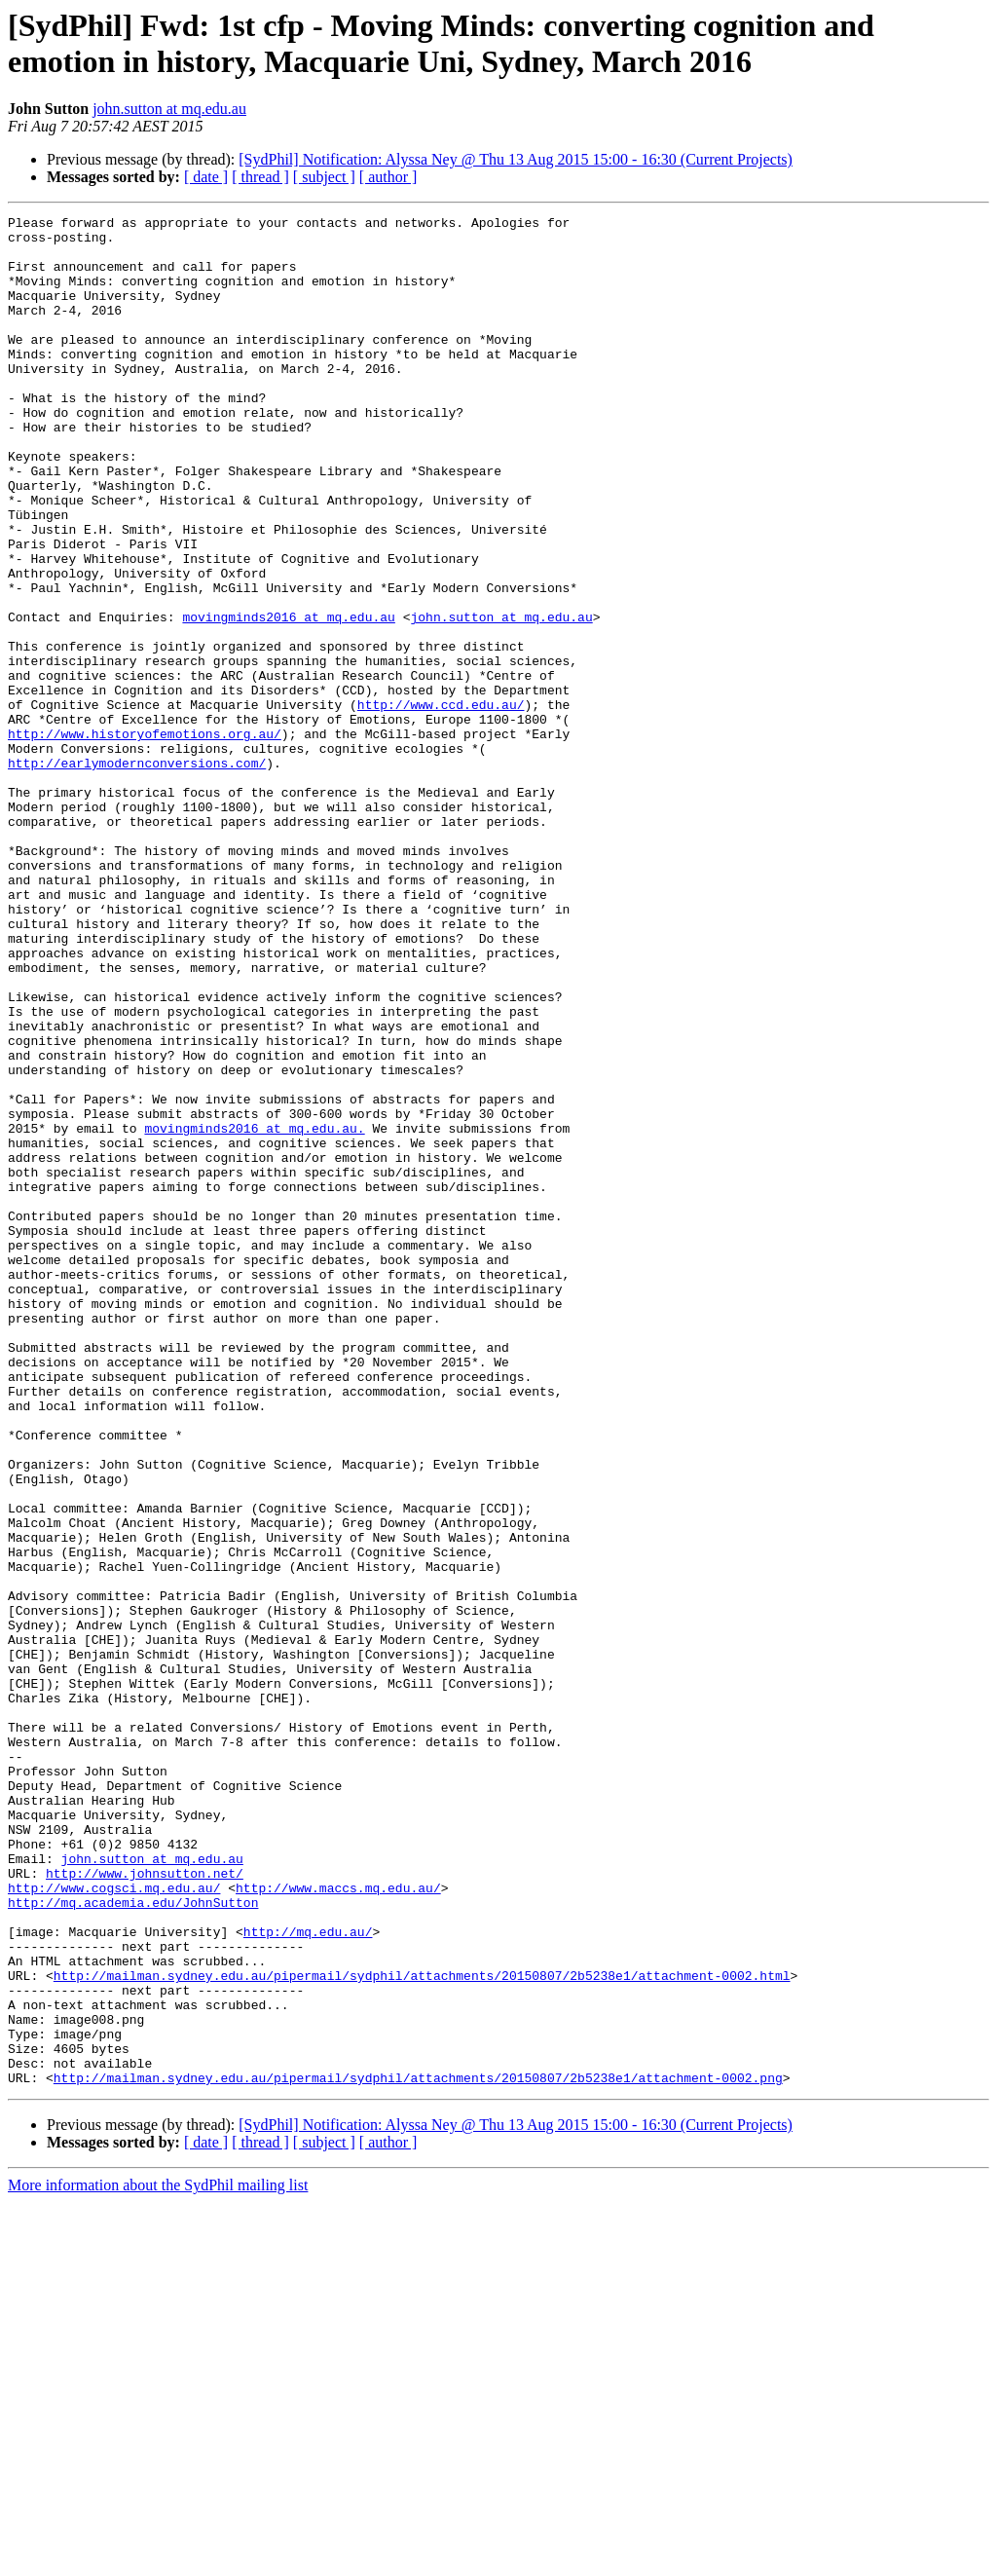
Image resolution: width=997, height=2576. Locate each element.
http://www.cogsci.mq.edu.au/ (114, 2223)
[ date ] (206, 176)
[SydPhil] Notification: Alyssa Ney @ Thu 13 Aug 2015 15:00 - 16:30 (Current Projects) (516, 159)
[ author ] (388, 176)
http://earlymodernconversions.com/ (137, 873)
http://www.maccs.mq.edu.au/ (338, 2223)
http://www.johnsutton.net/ (144, 2206)
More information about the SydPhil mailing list (158, 2559)
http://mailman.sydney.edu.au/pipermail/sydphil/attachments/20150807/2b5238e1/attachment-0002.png (418, 2451)
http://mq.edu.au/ (308, 2276)
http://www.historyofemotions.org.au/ (144, 838)
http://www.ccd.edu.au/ (441, 803)
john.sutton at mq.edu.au (169, 108)
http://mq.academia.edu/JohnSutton (133, 2241)
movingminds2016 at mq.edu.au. (254, 1312)
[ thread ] (260, 176)
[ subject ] (324, 176)
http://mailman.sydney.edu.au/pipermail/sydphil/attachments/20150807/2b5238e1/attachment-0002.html (422, 2328)
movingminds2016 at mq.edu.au (288, 698)
